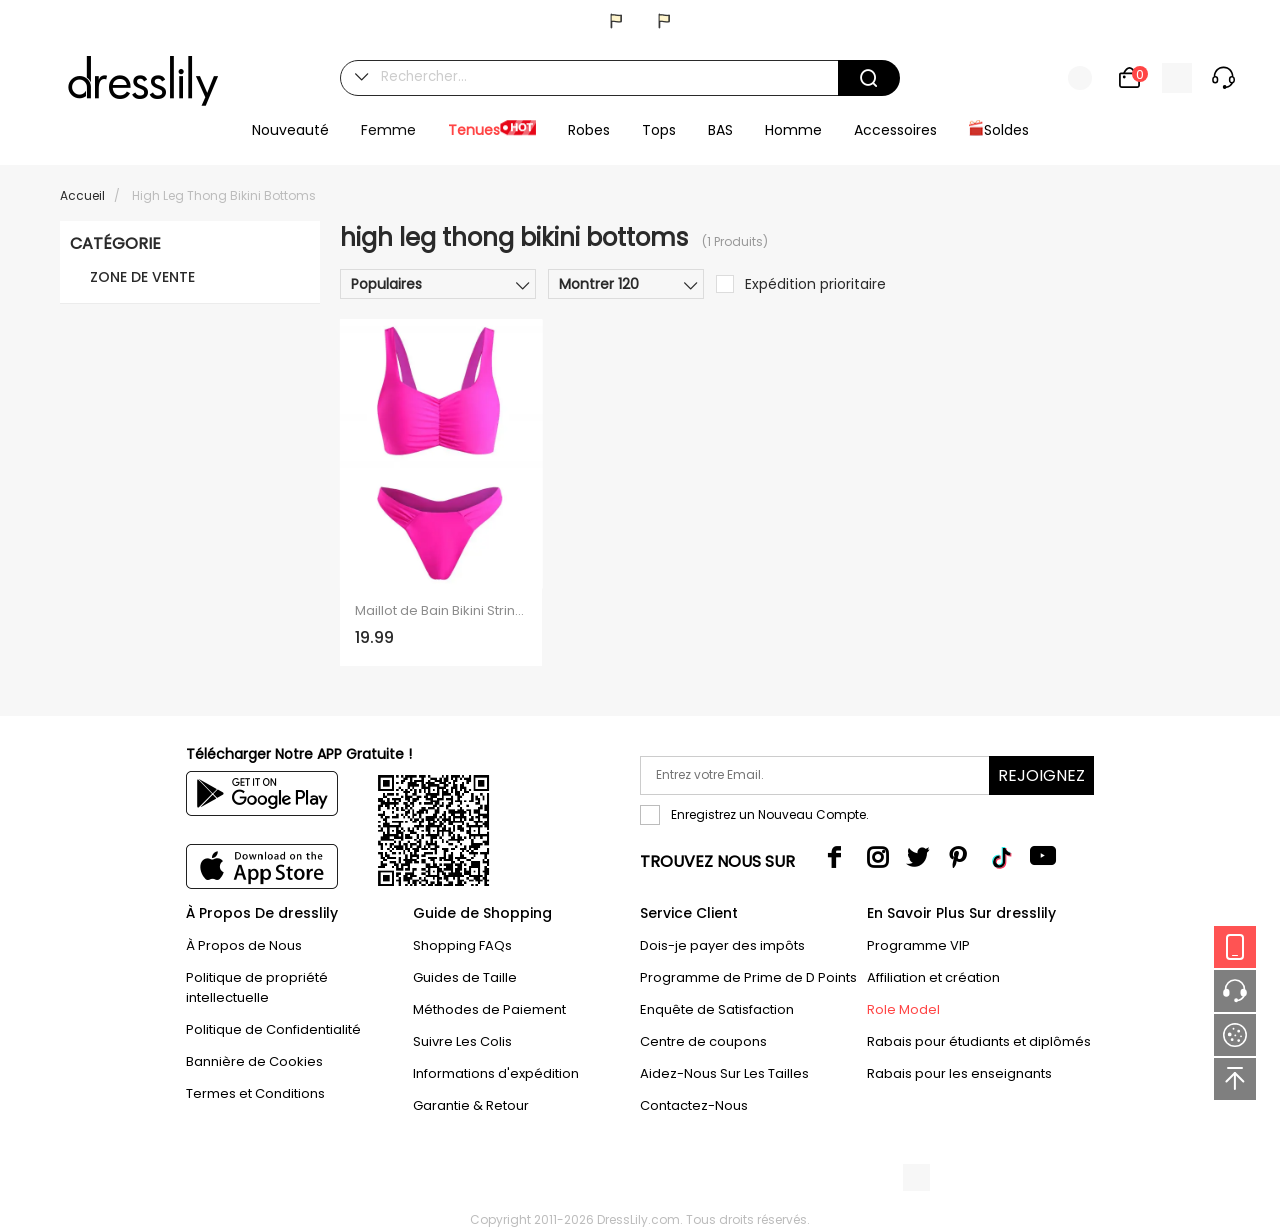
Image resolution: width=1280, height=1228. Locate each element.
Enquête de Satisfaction (717, 1009)
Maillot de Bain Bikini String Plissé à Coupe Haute (441, 611)
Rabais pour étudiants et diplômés (979, 1041)
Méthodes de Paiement (489, 1009)
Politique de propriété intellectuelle (257, 987)
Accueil (82, 195)
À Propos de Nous (244, 945)
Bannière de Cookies (254, 1061)
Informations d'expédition (496, 1073)
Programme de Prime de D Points (748, 977)
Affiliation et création (933, 977)
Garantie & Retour (471, 1105)
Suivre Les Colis (462, 1041)
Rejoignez (1041, 775)
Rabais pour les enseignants (959, 1073)
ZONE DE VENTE (142, 277)
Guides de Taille (465, 977)
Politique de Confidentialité (273, 1029)
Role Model (903, 1009)
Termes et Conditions (255, 1093)
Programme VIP (918, 945)
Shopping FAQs (462, 945)
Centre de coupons (703, 1041)
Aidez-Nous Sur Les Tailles (724, 1073)
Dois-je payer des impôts (722, 945)
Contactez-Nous (694, 1105)
